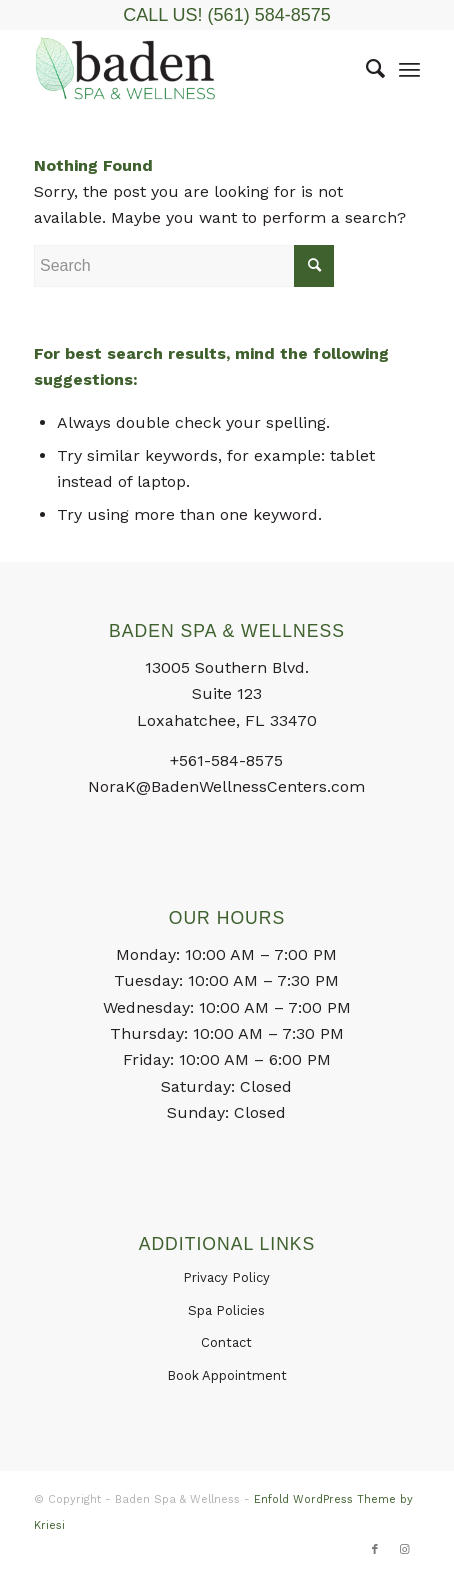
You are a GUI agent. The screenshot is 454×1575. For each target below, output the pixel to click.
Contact (226, 1342)
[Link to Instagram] (405, 1550)
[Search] (365, 69)
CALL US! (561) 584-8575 (226, 15)
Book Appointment (227, 1375)
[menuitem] (365, 69)
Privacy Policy (226, 1277)
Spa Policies (226, 1310)
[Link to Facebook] (375, 1550)
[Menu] (409, 69)
